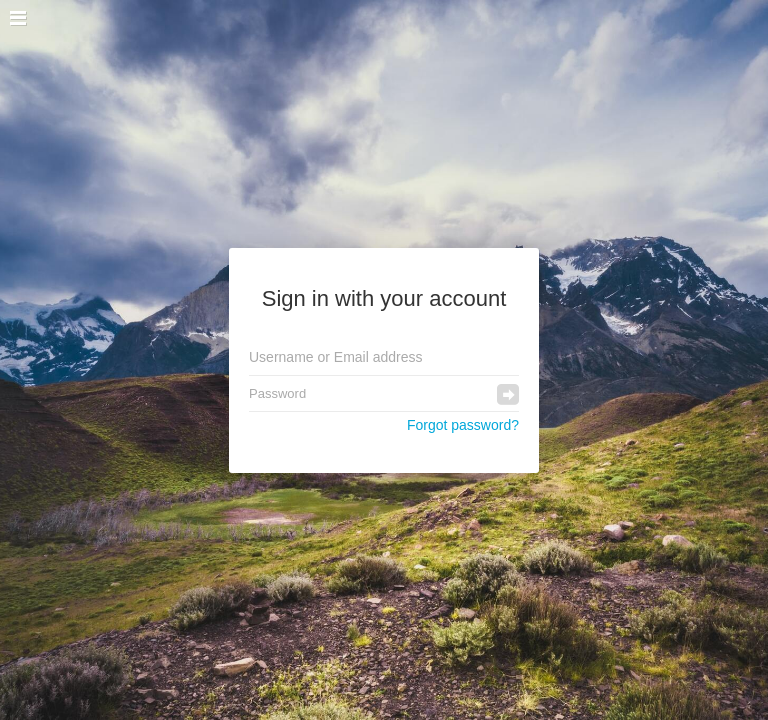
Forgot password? (463, 425)
